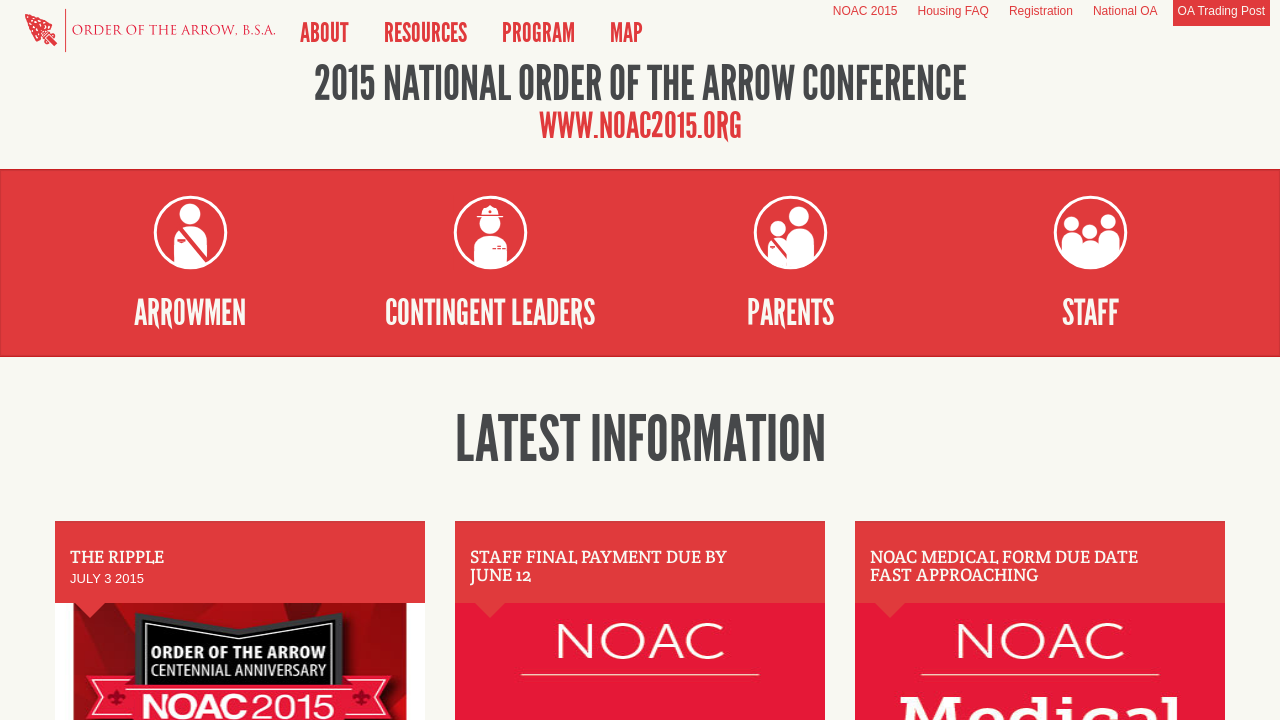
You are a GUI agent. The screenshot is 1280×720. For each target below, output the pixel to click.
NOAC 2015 (865, 11)
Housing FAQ (953, 11)
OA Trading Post (1221, 11)
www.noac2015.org (640, 126)
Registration (1041, 11)
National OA (1125, 11)
